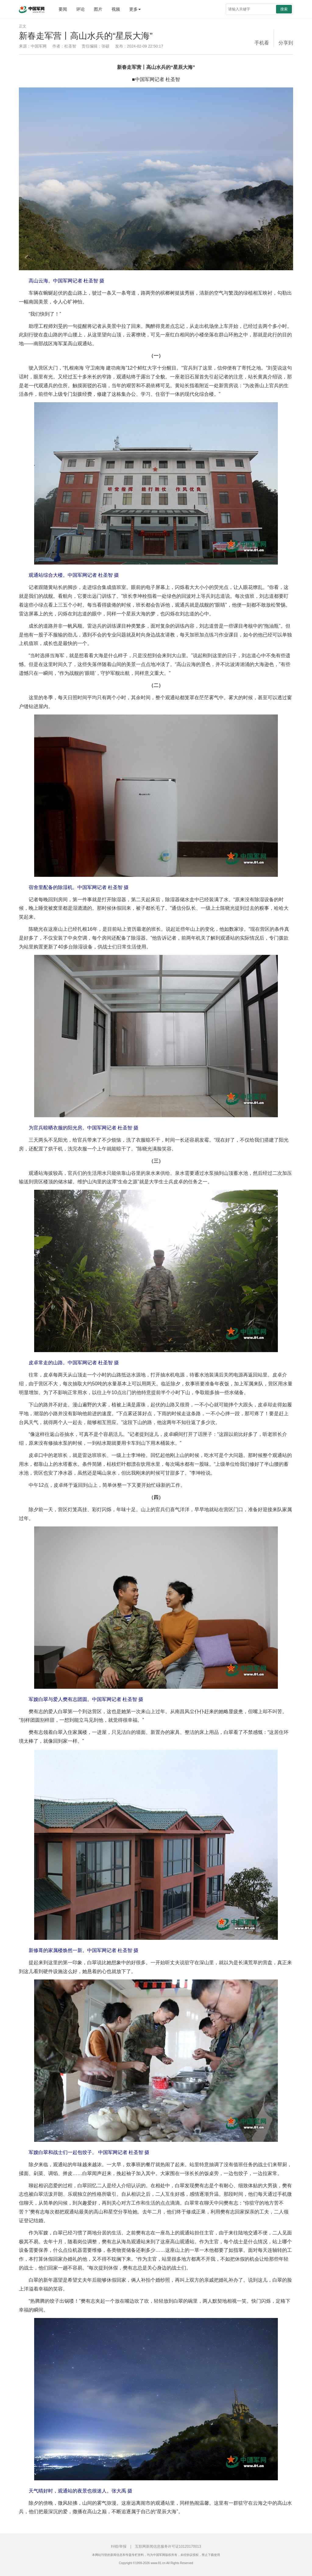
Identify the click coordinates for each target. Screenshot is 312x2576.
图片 (98, 9)
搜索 (284, 9)
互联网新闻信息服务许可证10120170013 (168, 2546)
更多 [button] (135, 9)
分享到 (285, 42)
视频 (116, 9)
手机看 (261, 42)
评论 (80, 9)
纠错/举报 (118, 2546)
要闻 (62, 9)
